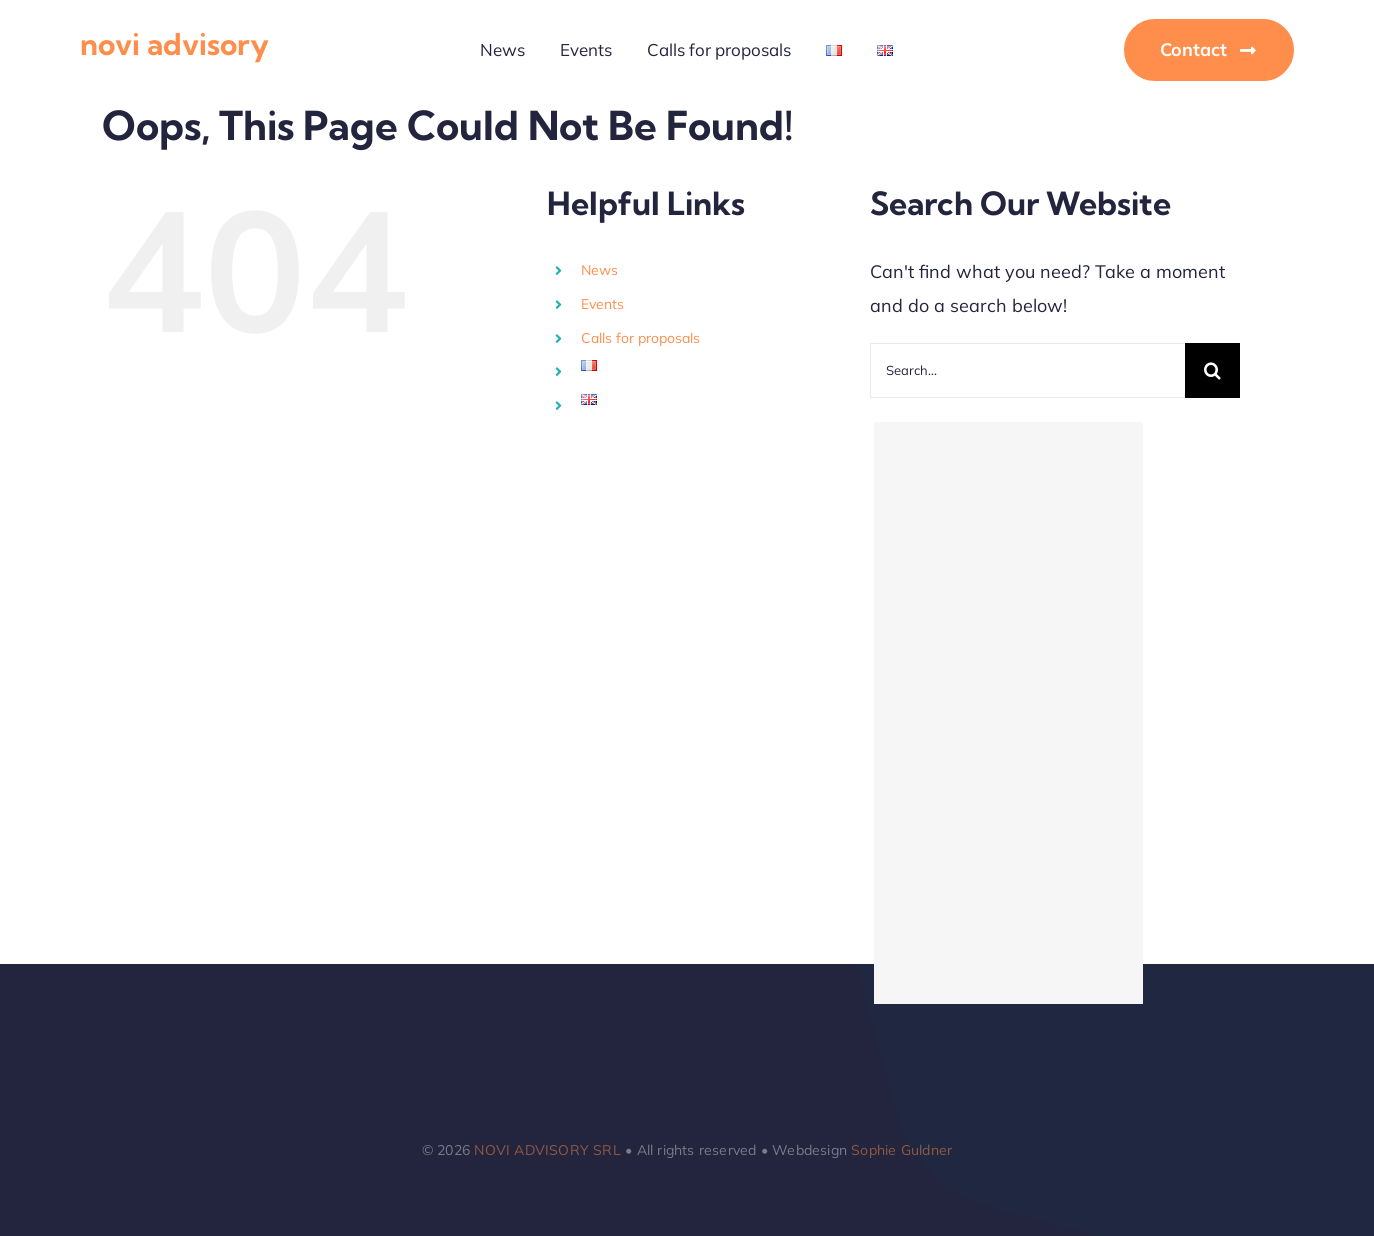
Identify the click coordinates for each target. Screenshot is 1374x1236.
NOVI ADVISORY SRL (547, 1150)
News (599, 270)
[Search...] (1027, 370)
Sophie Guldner (901, 1150)
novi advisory (174, 44)
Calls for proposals (640, 338)
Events (602, 304)
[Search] (1212, 370)
